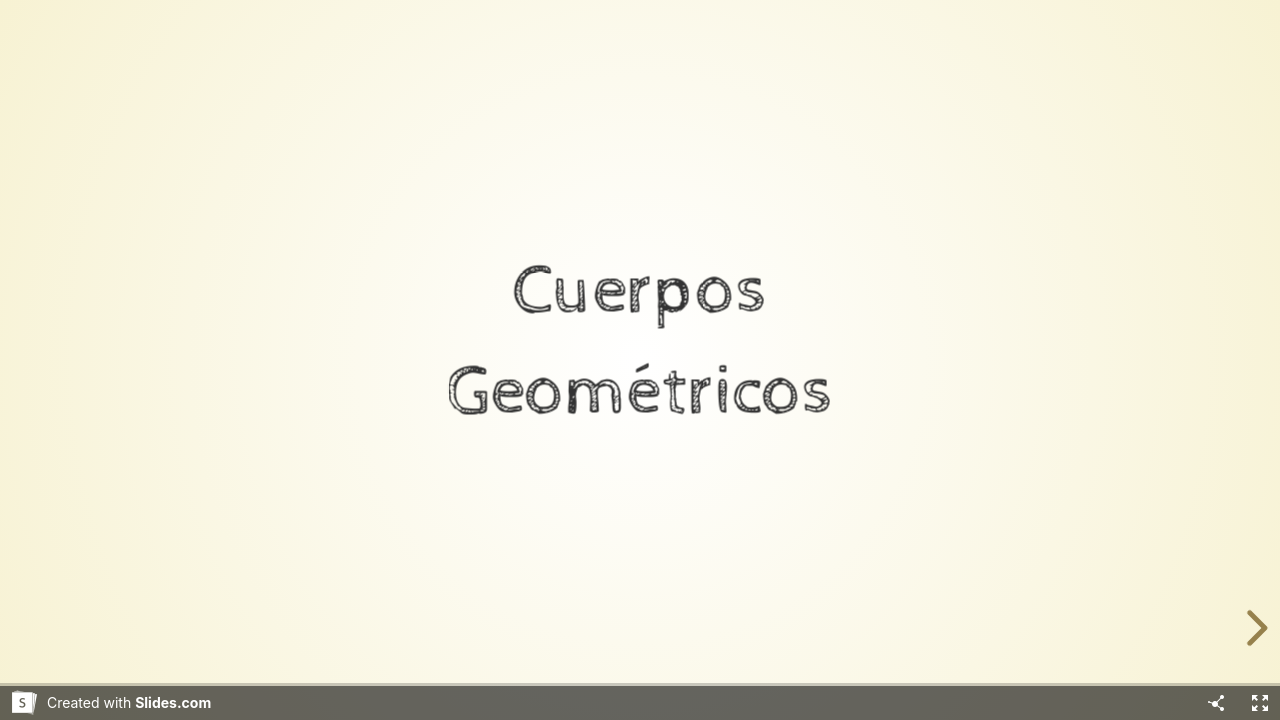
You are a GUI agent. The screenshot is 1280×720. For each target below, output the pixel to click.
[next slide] (1254, 628)
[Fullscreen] (1260, 703)
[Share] (1216, 703)
